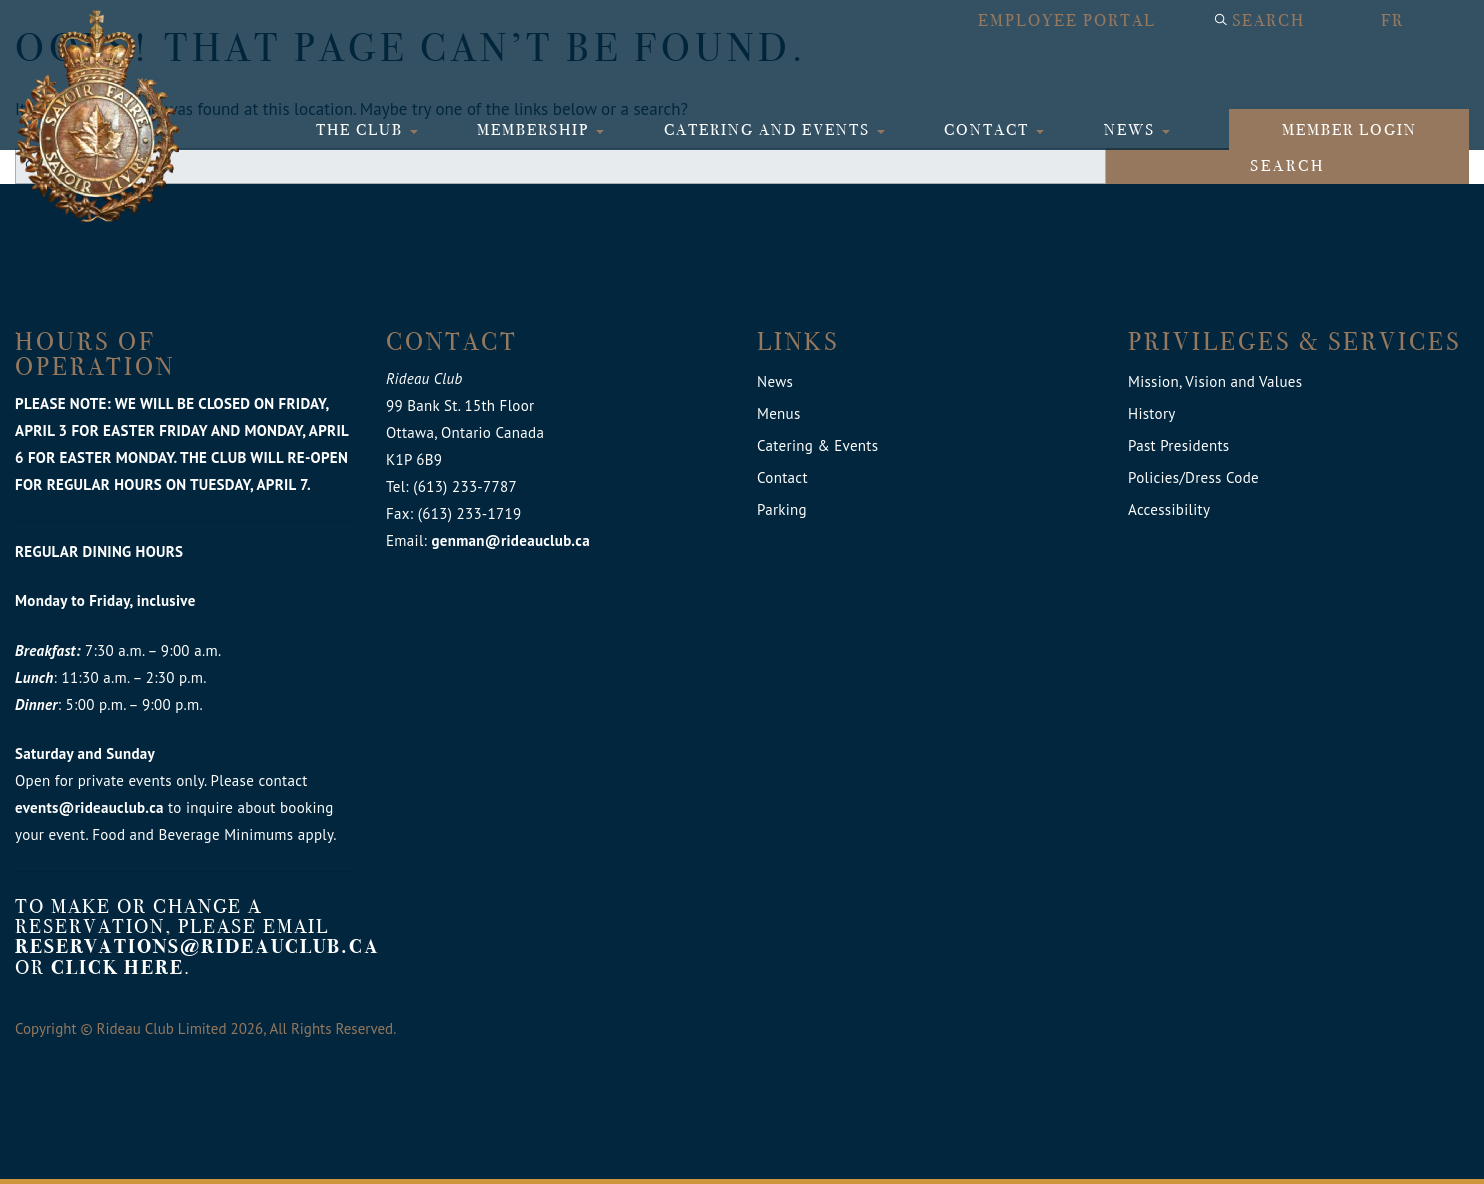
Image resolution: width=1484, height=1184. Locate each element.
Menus (779, 413)
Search (1268, 20)
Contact (989, 129)
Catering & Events (817, 445)
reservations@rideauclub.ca (197, 946)
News (1132, 129)
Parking (782, 509)
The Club (362, 129)
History (1152, 413)
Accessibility (1169, 509)
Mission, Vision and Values (1215, 381)
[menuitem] (1414, 21)
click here (117, 967)
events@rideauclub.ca (89, 807)
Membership (535, 129)
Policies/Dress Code (1193, 477)
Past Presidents (1178, 445)
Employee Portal (1067, 20)
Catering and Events (769, 129)
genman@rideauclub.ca (510, 540)
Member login (1349, 129)
